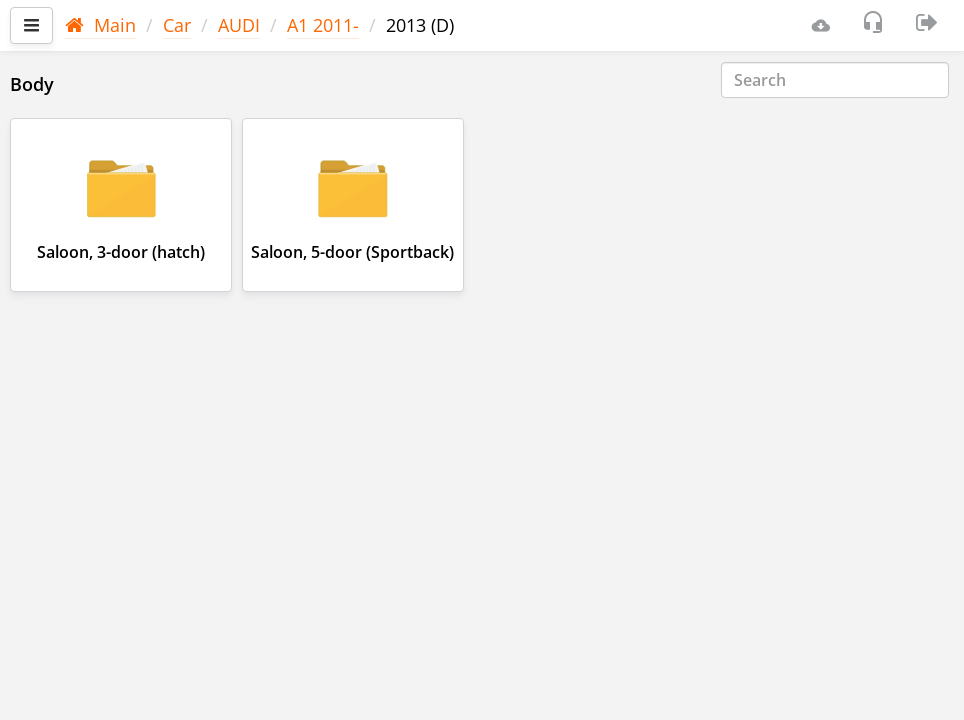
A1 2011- (323, 25)
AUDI (239, 25)
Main (100, 25)
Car (177, 25)
